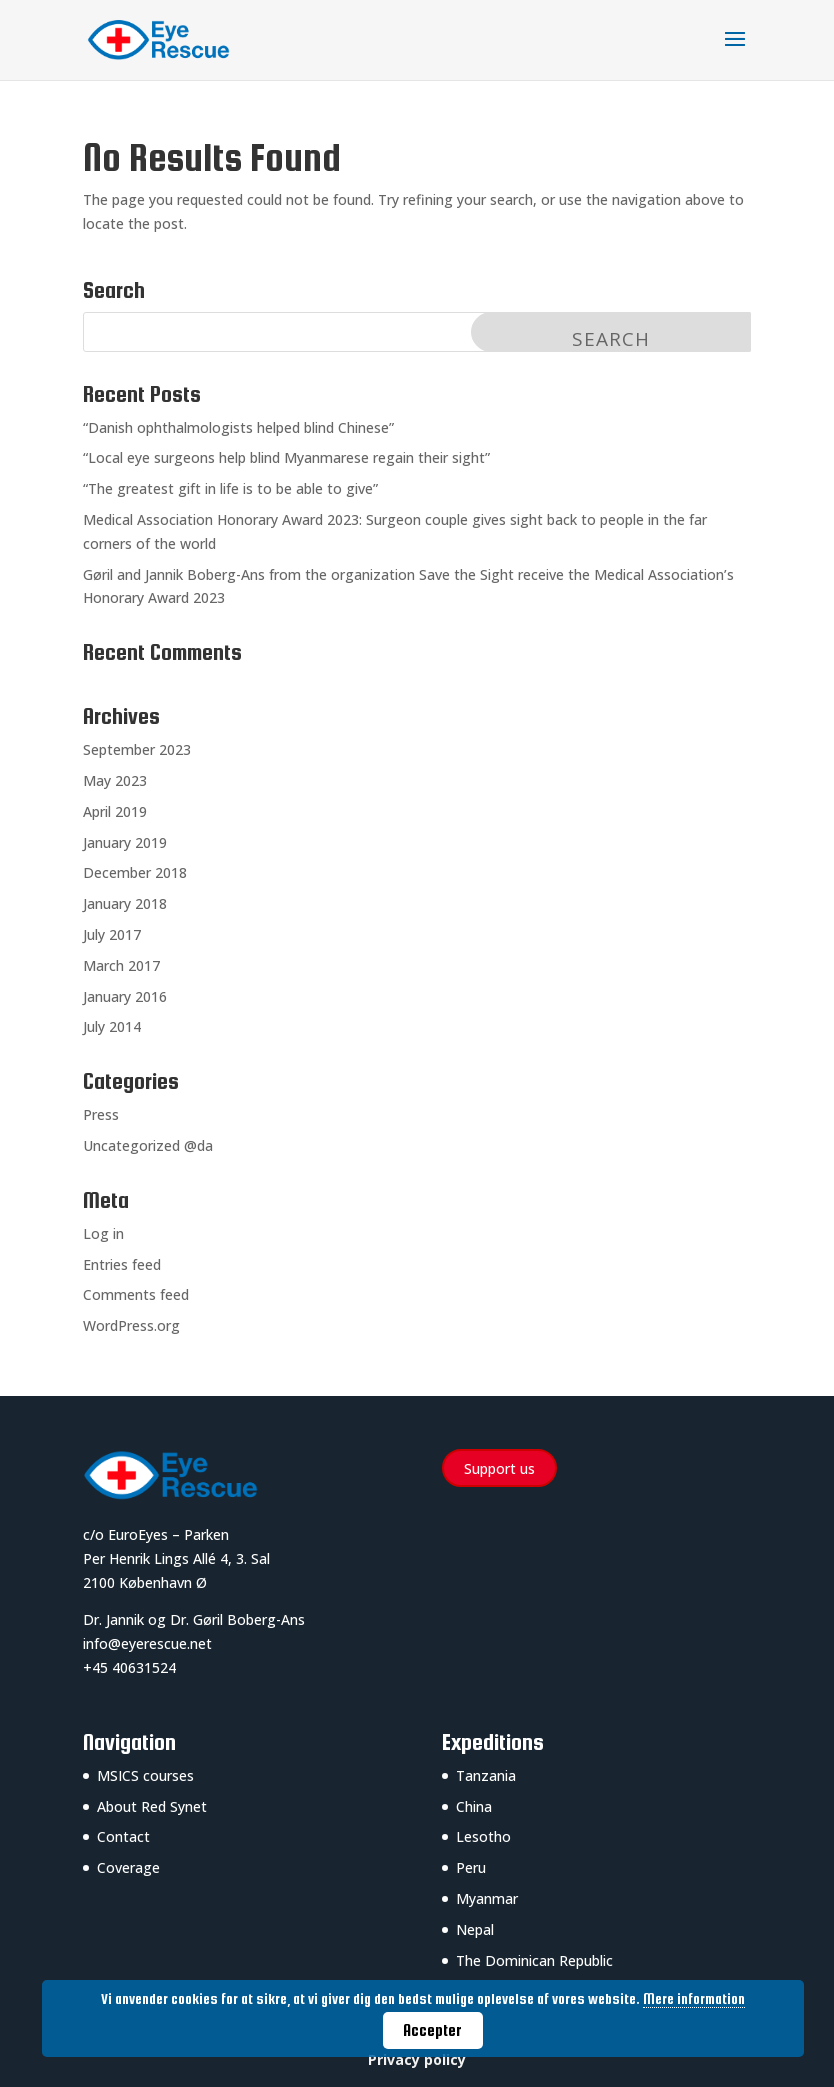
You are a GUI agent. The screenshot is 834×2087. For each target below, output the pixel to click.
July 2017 (112, 934)
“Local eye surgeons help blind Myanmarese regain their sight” (286, 457)
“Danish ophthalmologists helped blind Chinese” (238, 427)
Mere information (694, 1999)
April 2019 (115, 811)
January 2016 (125, 996)
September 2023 (137, 749)
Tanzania (486, 1775)
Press (101, 1114)
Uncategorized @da (148, 1145)
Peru (471, 1867)
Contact (123, 1836)
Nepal (475, 1929)
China (474, 1806)
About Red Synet (152, 1806)
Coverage (128, 1867)
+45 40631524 (129, 1667)
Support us (499, 1468)
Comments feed (136, 1294)
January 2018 (125, 903)
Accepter (432, 2030)
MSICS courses (145, 1775)
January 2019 (125, 842)
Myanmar (487, 1898)
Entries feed (122, 1264)
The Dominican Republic (534, 1960)
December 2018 (135, 872)
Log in (103, 1233)
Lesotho (483, 1836)
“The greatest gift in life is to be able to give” (230, 488)
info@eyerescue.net (147, 1643)
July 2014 (112, 1026)
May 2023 (115, 780)
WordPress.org (131, 1325)
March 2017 (121, 965)
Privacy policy (417, 2059)
